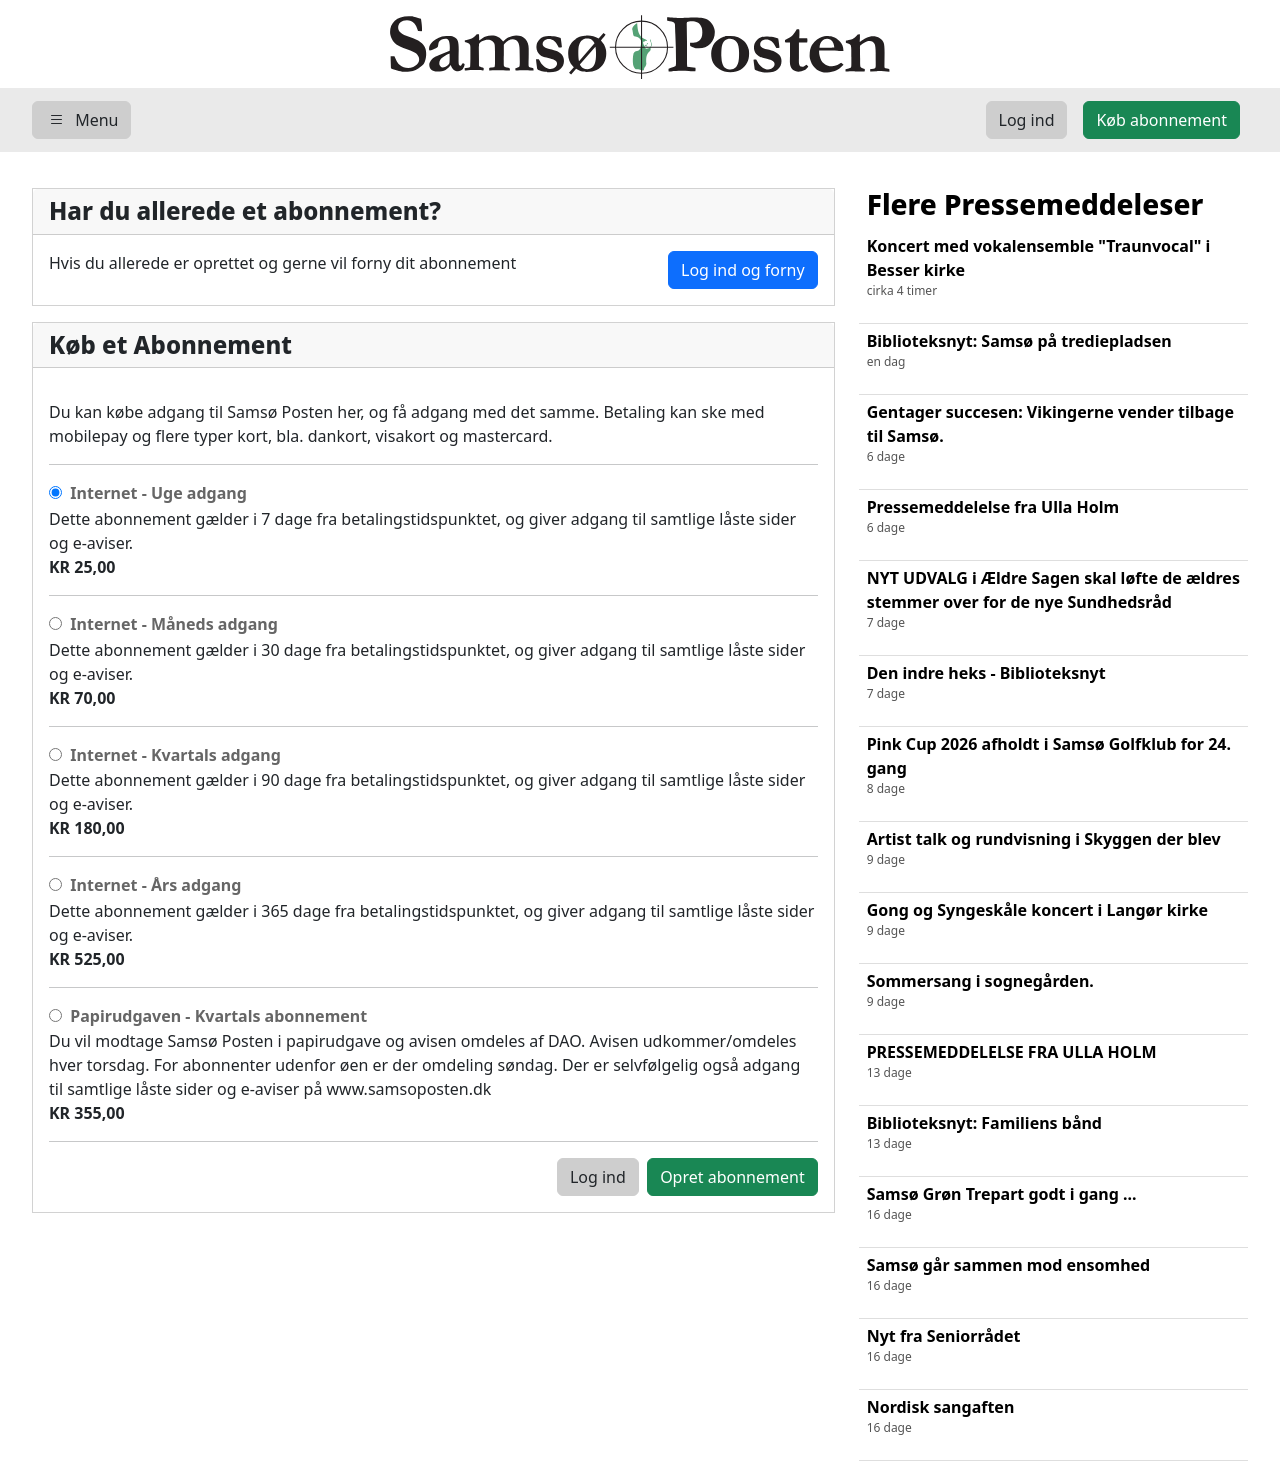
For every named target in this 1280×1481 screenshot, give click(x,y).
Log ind (598, 1177)
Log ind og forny (743, 270)
